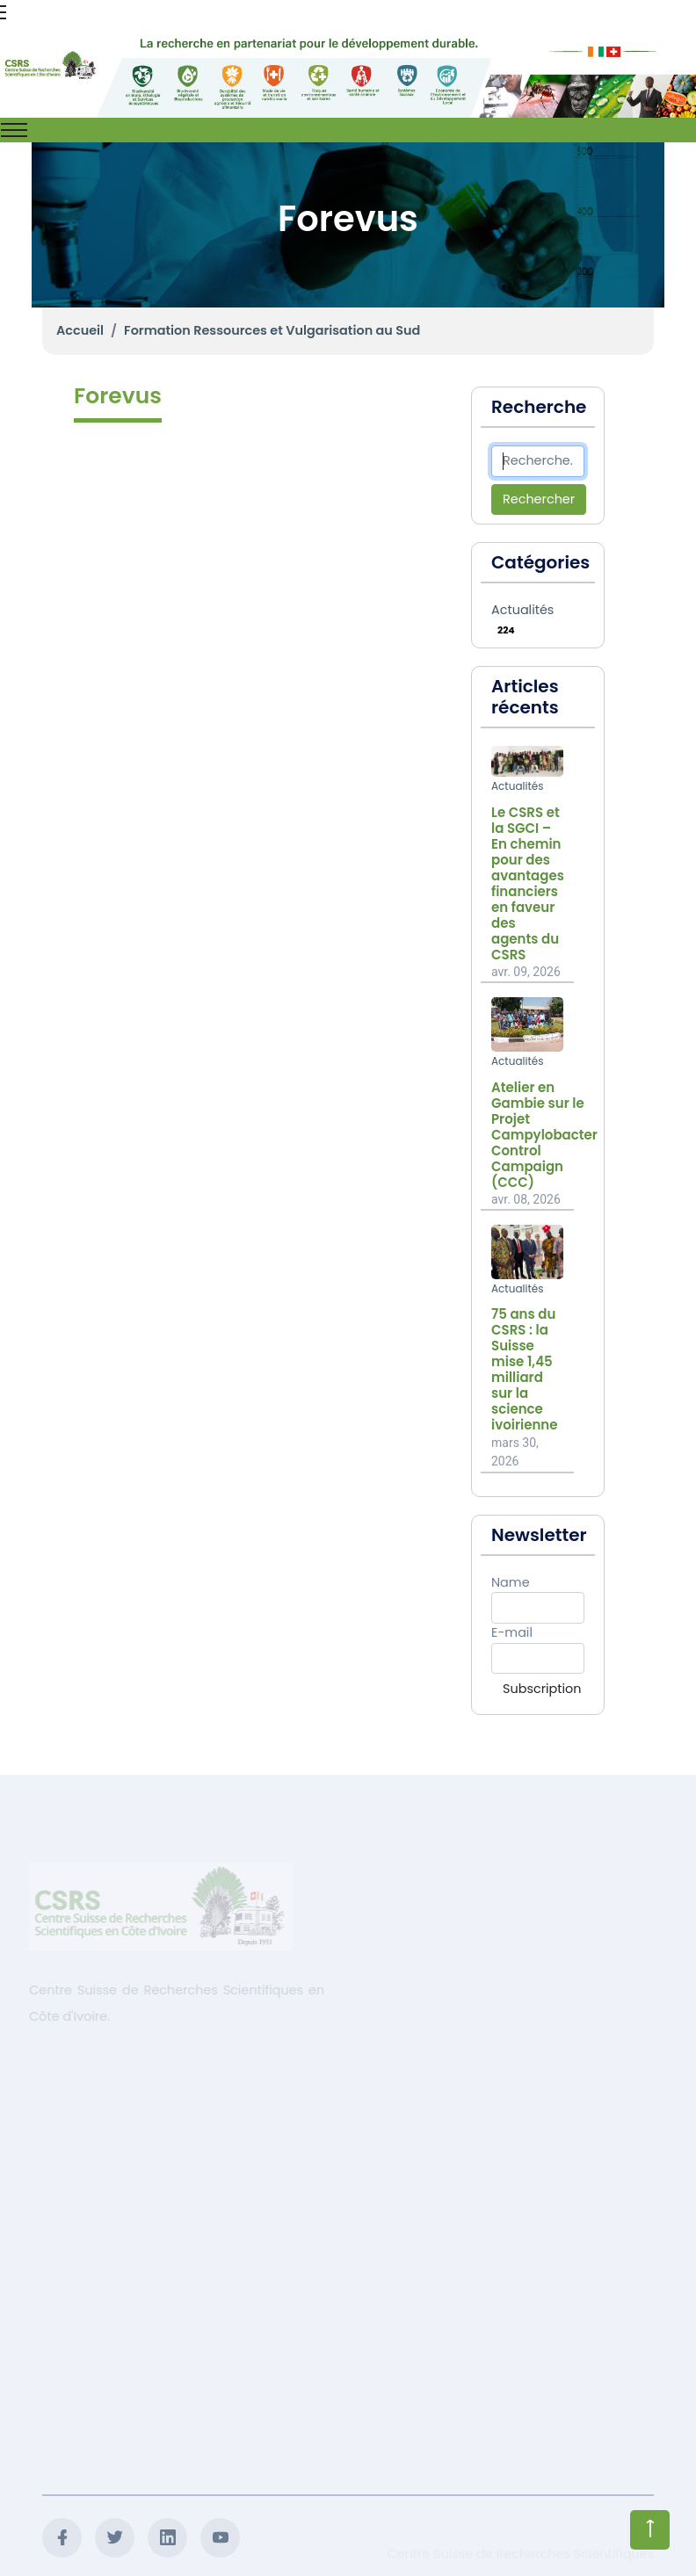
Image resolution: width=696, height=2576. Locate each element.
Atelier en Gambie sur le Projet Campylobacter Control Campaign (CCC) (544, 1135)
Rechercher (539, 499)
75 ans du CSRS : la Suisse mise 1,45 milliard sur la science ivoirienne (524, 1369)
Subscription (542, 1688)
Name (510, 1582)
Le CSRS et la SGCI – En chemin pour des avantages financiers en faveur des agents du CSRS (527, 884)
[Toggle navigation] (14, 130)
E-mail (512, 1632)
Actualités (522, 610)
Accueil (80, 330)
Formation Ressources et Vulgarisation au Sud (272, 330)
